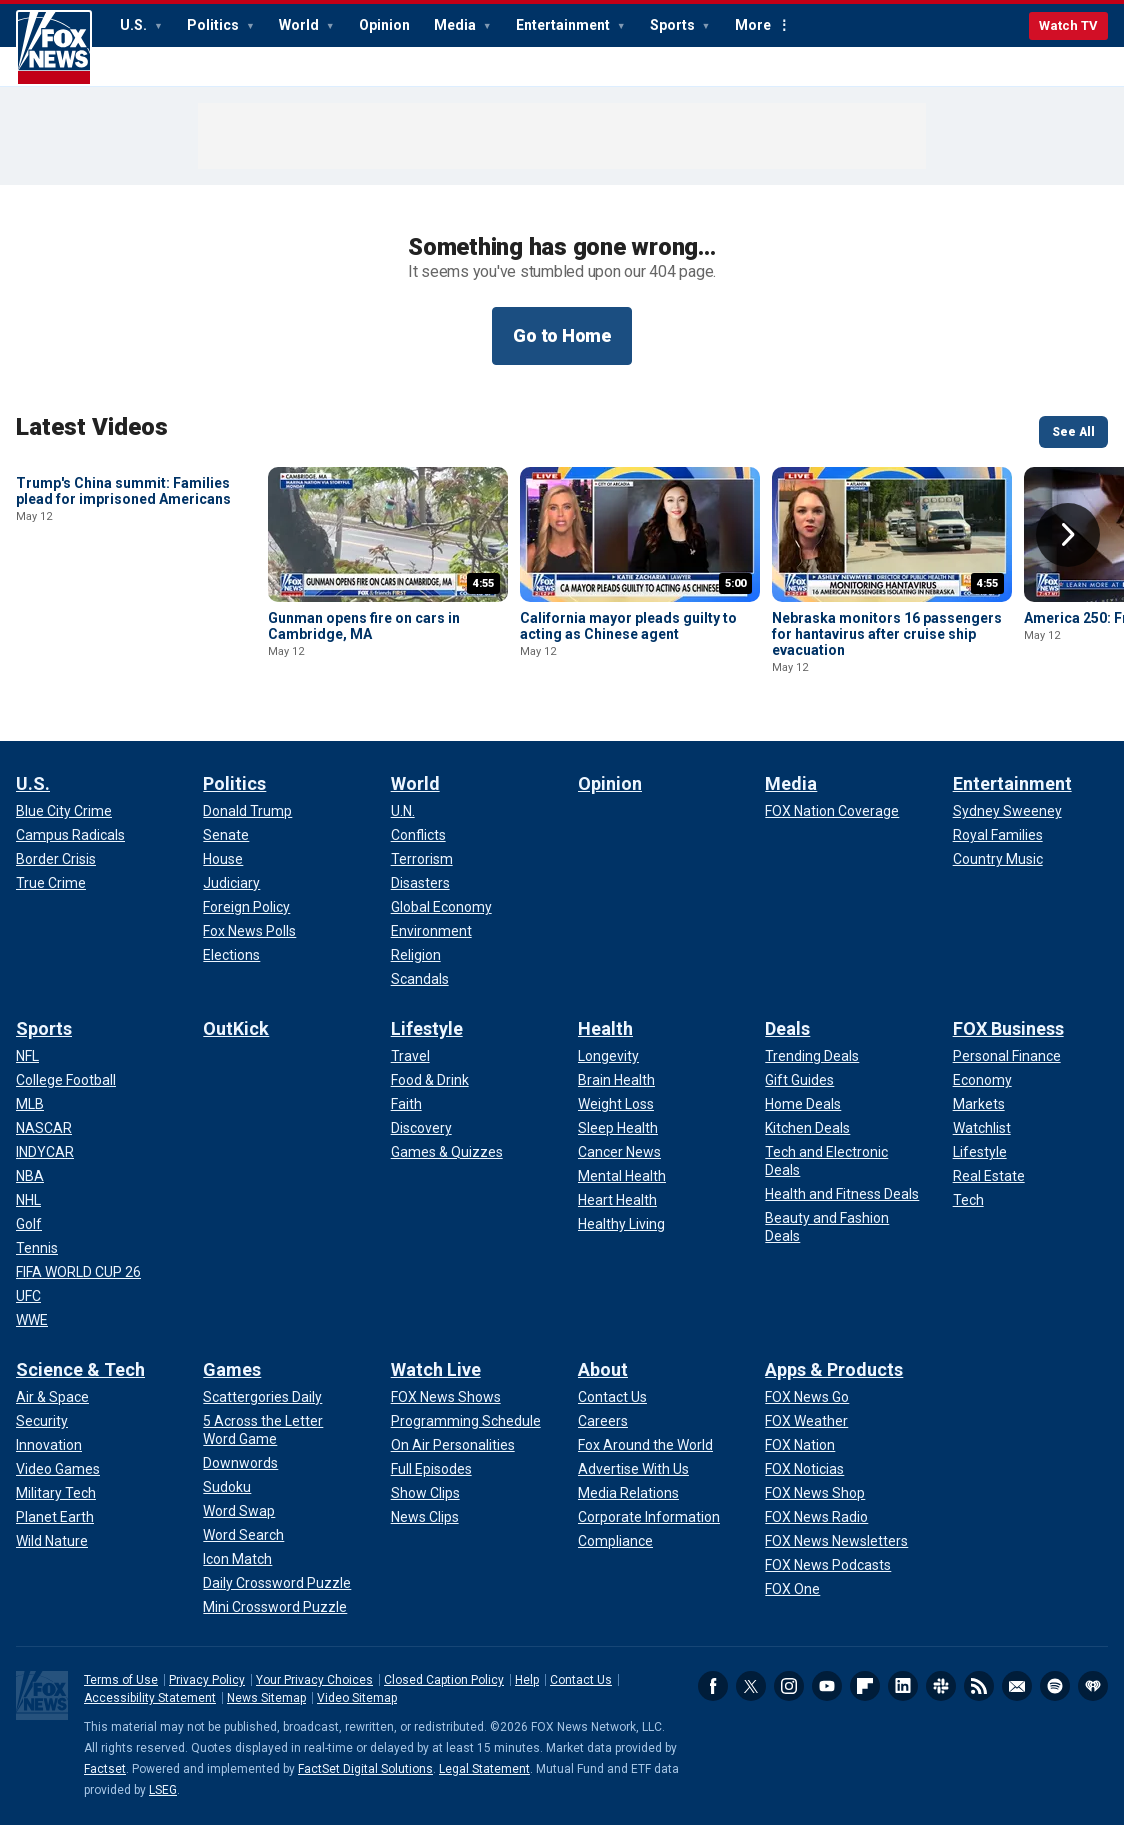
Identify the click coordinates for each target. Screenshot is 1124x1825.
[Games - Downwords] (240, 1463)
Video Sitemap (357, 1698)
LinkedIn (903, 1686)
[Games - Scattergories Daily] (262, 1397)
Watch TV (1068, 25)
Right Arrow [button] (1068, 535)
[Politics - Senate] (226, 835)
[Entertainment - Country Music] (998, 859)
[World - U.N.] (403, 811)
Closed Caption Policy (444, 1680)
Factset (105, 1769)
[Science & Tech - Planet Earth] (55, 1517)
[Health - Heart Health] (617, 1200)
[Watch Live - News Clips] (425, 1517)
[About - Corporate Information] (649, 1517)
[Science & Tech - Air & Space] (52, 1397)
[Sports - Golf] (29, 1224)
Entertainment (564, 25)
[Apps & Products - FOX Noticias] (804, 1469)
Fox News (54, 48)
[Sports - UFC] (28, 1296)
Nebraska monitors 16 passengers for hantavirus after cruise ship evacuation (887, 634)
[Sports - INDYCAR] (45, 1152)
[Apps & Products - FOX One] (792, 1589)
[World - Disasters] (420, 883)
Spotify (1055, 1686)
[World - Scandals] (420, 979)
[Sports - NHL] (28, 1200)
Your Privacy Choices (314, 1680)
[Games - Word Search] (243, 1535)
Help (527, 1680)
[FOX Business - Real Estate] (989, 1176)
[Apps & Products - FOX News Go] (807, 1397)
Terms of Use (121, 1680)
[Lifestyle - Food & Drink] (430, 1080)
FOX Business (1008, 1028)
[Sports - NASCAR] (44, 1128)
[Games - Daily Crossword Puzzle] (277, 1583)
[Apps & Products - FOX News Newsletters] (836, 1541)
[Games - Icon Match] (237, 1559)
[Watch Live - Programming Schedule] (466, 1421)
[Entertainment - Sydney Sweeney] (1007, 811)
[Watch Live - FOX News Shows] (446, 1397)
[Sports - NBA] (30, 1176)
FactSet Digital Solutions (365, 1769)
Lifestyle (427, 1028)
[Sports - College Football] (66, 1080)
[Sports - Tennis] (37, 1248)
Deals (787, 1028)
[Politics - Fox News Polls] (249, 931)
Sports (674, 25)
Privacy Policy (207, 1680)
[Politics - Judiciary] (231, 883)
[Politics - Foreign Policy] (246, 907)
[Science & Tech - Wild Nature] (52, 1541)
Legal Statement (484, 1769)
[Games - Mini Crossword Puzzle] (275, 1607)
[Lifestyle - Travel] (410, 1056)
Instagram (789, 1686)
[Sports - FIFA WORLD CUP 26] (78, 1272)
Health (605, 1028)
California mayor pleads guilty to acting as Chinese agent (628, 626)
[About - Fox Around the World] (645, 1445)
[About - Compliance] (615, 1541)
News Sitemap (266, 1698)
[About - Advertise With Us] (633, 1469)
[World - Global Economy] (441, 907)
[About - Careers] (603, 1421)
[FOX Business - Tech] (968, 1200)
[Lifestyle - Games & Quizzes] (447, 1152)
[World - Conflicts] (418, 835)
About (603, 1369)
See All (1073, 432)
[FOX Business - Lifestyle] (980, 1152)
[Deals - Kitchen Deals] (807, 1128)
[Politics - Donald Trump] (247, 811)
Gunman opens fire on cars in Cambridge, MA (364, 626)
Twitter (751, 1686)
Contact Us (581, 1680)
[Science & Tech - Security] (42, 1421)
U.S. (135, 25)
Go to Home (562, 335)
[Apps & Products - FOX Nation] (800, 1445)
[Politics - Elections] (231, 955)
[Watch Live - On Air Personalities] (453, 1445)
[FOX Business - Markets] (979, 1104)
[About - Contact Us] (612, 1397)
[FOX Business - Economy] (982, 1080)
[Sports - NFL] (27, 1056)
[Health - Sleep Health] (618, 1128)
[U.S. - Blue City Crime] (64, 811)
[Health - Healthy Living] (621, 1224)
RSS (979, 1686)
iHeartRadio (1093, 1686)
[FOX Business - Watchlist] (982, 1128)
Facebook (713, 1686)
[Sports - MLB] (30, 1104)
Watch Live (436, 1369)
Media (456, 25)
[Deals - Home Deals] (803, 1104)
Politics (214, 25)
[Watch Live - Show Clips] (425, 1493)
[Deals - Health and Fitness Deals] (842, 1194)
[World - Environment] (431, 931)
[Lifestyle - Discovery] (421, 1128)
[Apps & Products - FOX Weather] (806, 1421)
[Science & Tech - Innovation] (49, 1445)
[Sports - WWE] (32, 1320)
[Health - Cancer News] (619, 1152)
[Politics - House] (223, 859)
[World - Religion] (416, 955)
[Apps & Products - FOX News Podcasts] (828, 1565)
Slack (941, 1686)
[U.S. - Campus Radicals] (70, 835)
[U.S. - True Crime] (51, 883)
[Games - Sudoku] (227, 1487)
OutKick (236, 1028)
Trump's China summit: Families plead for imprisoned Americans (123, 626)
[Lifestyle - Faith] (406, 1104)
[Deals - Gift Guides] (799, 1080)
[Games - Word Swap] (239, 1511)
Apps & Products (834, 1369)
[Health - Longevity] (608, 1056)
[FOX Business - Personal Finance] (1007, 1056)
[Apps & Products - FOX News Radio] (816, 1517)
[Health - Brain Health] (616, 1080)
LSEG (163, 1790)
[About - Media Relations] (628, 1493)
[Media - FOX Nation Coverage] (832, 811)
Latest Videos (92, 427)
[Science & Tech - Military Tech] (56, 1493)
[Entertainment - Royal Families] (998, 835)
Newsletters (1017, 1686)
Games (232, 1369)
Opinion (384, 25)
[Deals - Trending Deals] (812, 1056)
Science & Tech (80, 1369)
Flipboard (865, 1686)
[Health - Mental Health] (622, 1176)
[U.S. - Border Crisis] (56, 859)
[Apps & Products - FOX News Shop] (815, 1493)
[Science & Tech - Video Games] (58, 1469)
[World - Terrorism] (422, 859)
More (753, 25)
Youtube (827, 1686)
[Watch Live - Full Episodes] (431, 1469)
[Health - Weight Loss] (616, 1104)
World (300, 25)
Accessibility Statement (150, 1698)
